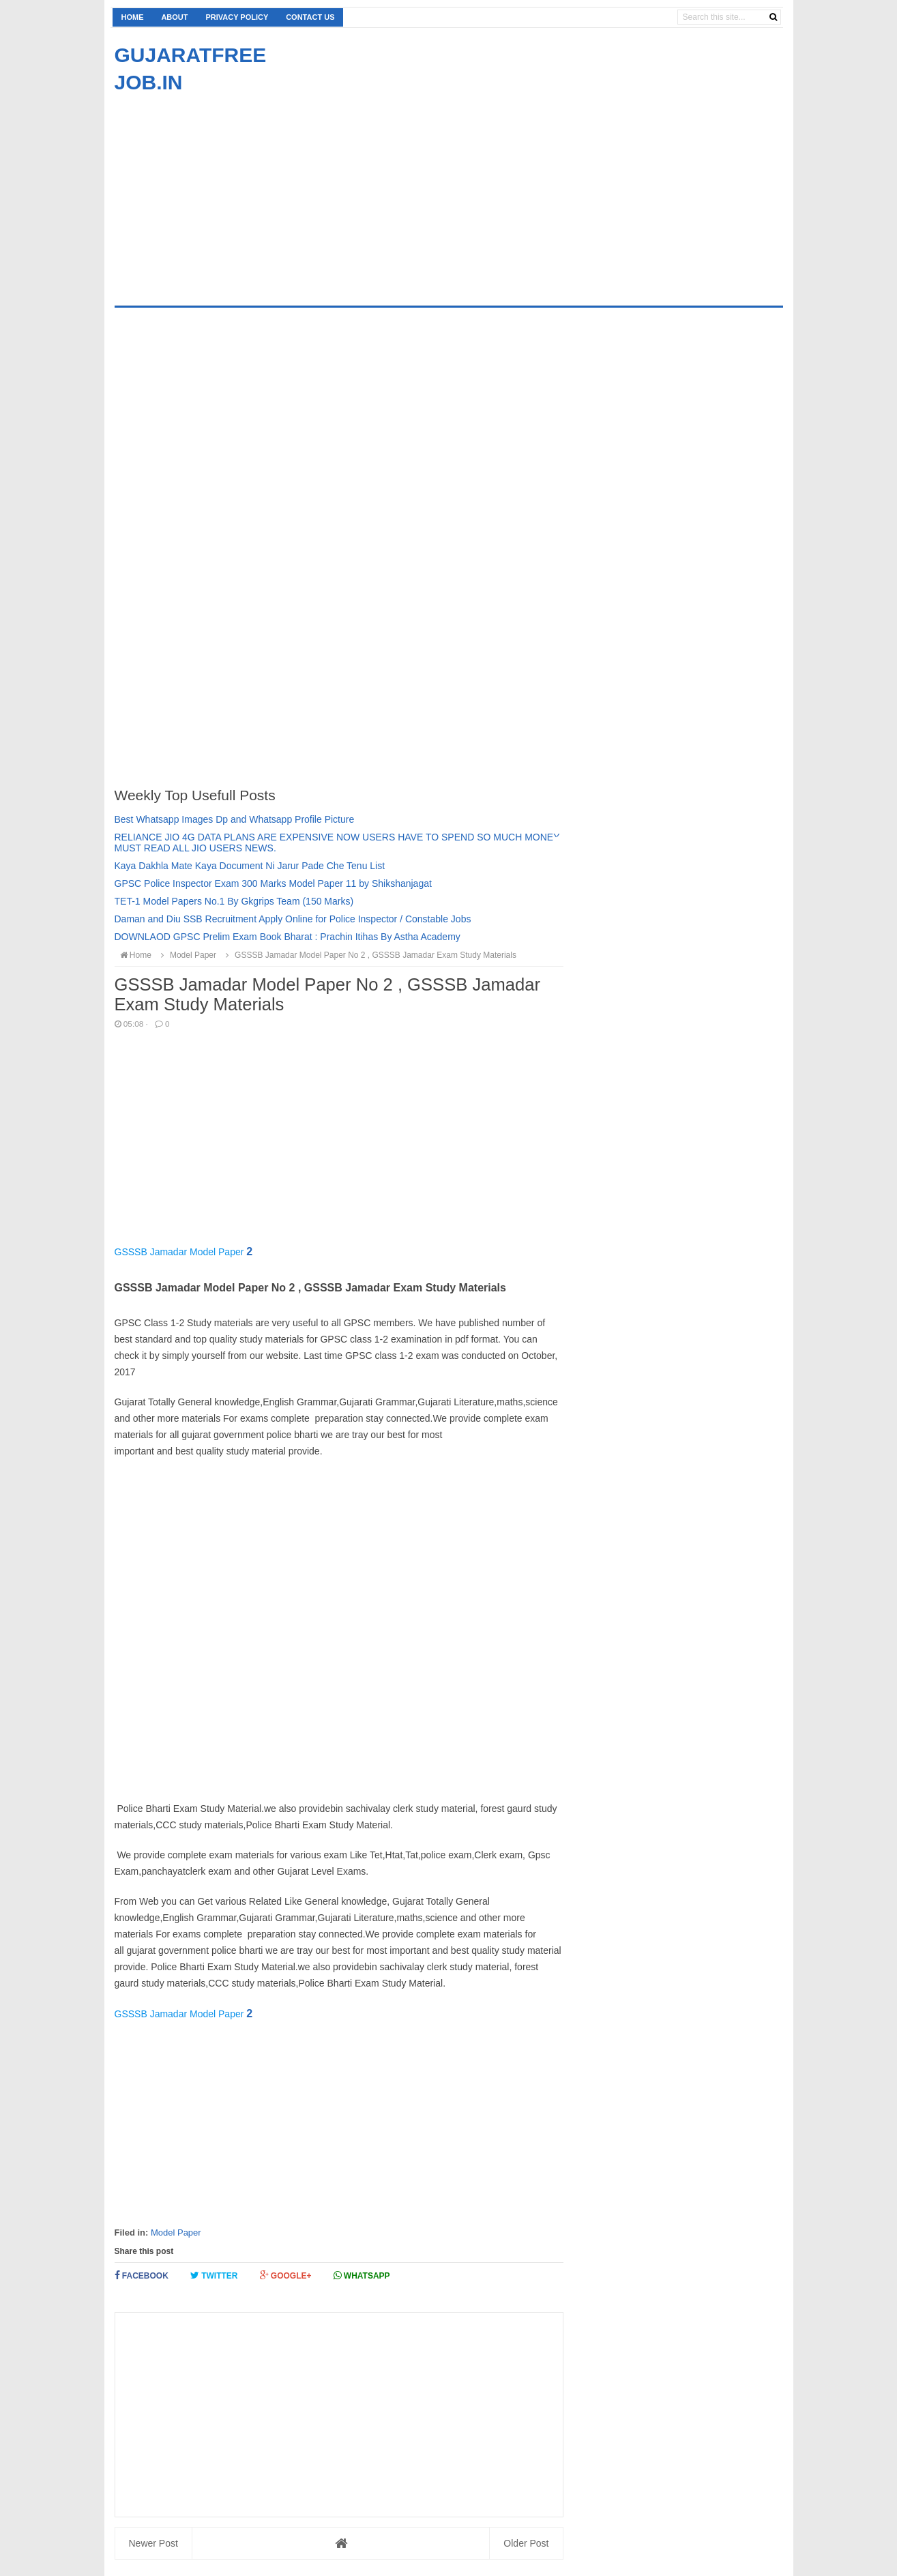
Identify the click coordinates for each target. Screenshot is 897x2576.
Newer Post (153, 2543)
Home (132, 17)
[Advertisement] (229, 191)
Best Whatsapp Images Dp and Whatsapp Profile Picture (235, 819)
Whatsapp (362, 2275)
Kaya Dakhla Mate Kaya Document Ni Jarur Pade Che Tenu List (250, 865)
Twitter (214, 2275)
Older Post (525, 2543)
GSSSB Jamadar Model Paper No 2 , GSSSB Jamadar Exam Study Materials (369, 955)
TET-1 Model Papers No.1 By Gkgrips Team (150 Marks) (234, 901)
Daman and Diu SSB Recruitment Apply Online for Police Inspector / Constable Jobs (293, 918)
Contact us (310, 17)
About (174, 17)
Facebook (141, 2275)
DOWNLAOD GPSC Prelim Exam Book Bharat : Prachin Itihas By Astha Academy (287, 936)
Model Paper (176, 2232)
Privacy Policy (236, 17)
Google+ (286, 2275)
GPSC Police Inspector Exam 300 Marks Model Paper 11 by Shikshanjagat (273, 883)
